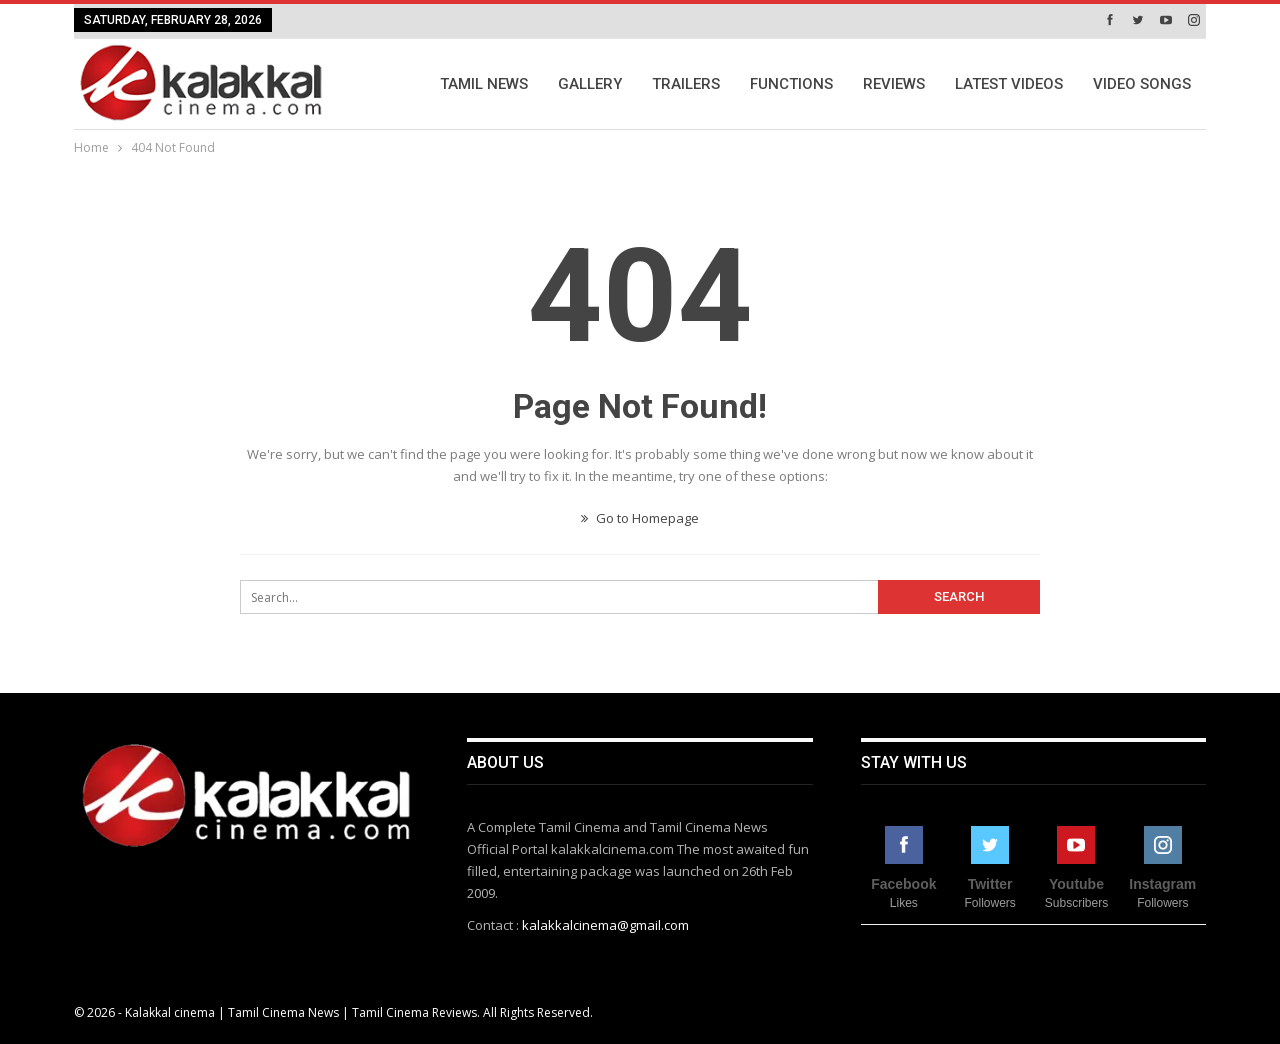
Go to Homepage (640, 518)
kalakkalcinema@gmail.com (605, 925)
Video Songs (1142, 84)
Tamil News (484, 84)
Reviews (894, 84)
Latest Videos (1009, 84)
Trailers (686, 84)
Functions (791, 84)
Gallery (590, 84)
